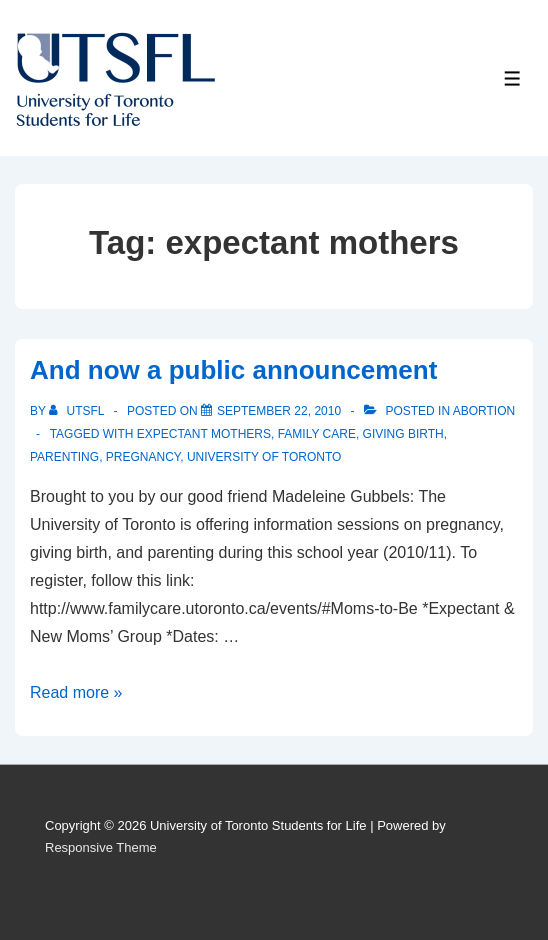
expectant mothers (204, 434)
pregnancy (143, 457)
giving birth (403, 434)
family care (317, 434)
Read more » (76, 692)
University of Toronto (264, 457)
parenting (64, 457)
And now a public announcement (233, 370)
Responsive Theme (101, 847)
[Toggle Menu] (512, 78)
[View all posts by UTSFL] (78, 411)
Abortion (484, 411)
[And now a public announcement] (279, 411)
